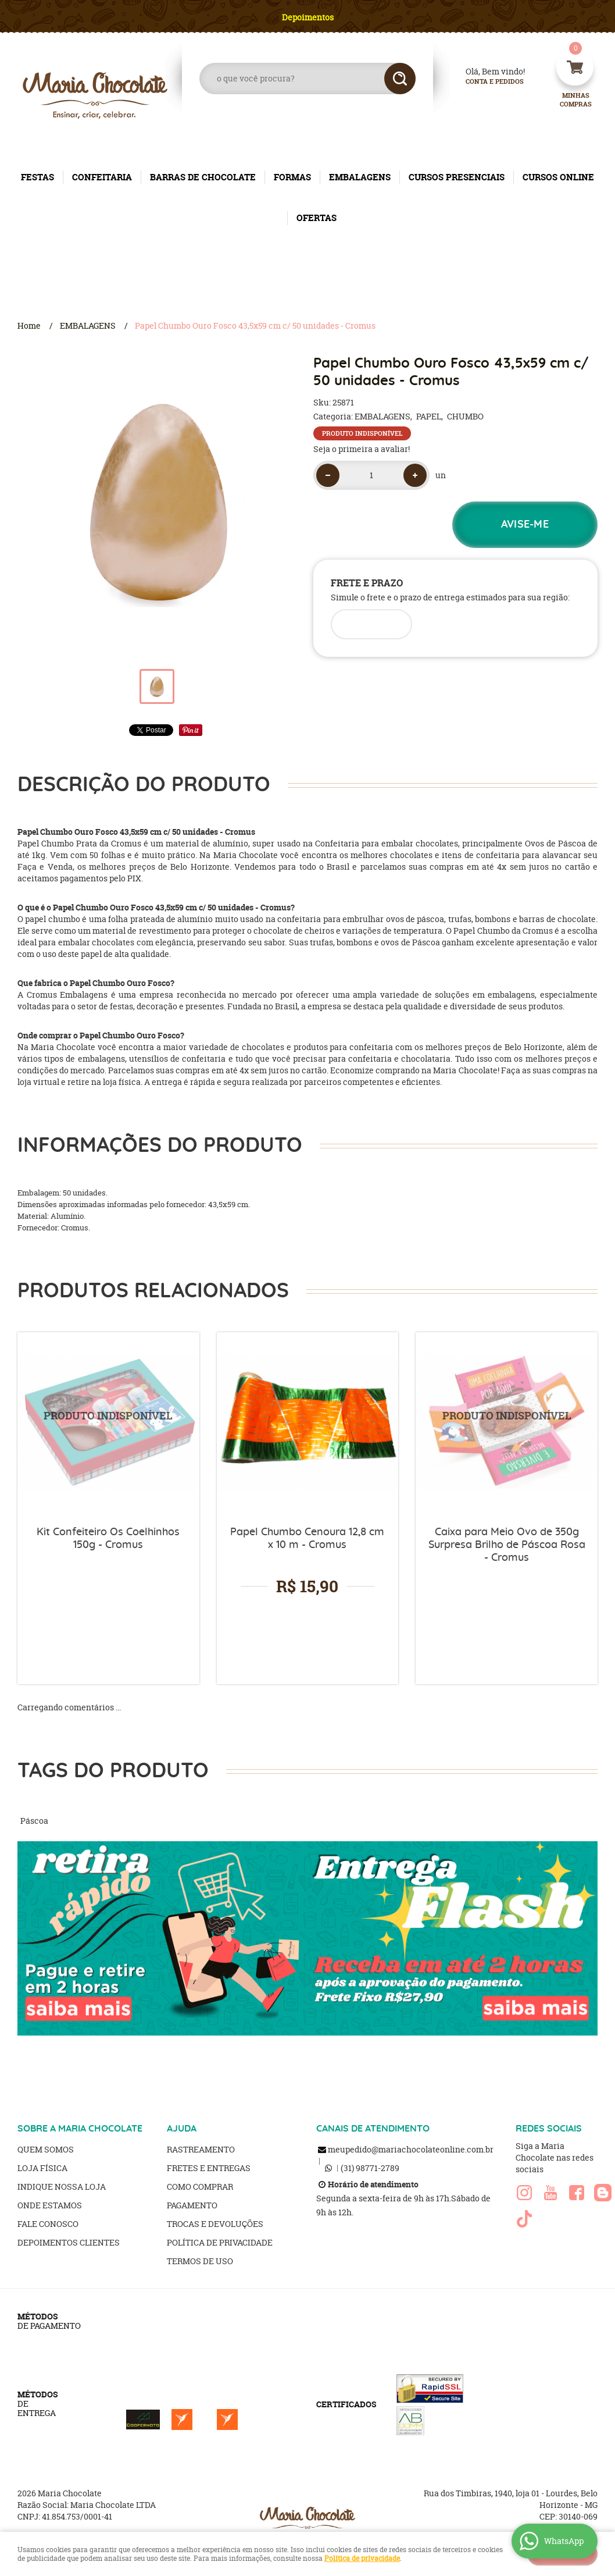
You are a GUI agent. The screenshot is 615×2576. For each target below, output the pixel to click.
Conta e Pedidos (485, 81)
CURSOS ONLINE (558, 177)
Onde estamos (49, 2205)
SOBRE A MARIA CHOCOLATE (79, 2128)
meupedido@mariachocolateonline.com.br (411, 2149)
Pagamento (192, 2205)
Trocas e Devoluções (215, 2223)
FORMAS (292, 177)
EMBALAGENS (360, 177)
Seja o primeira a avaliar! (361, 448)
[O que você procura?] (400, 78)
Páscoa (34, 1820)
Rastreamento (201, 2149)
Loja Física (42, 2167)
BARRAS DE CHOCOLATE (203, 177)
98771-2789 (370, 2167)
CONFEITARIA (102, 177)
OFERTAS (316, 218)
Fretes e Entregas (209, 2167)
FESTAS (37, 177)
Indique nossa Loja (61, 2186)
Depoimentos (308, 17)
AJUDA (181, 2128)
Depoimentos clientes (68, 2242)
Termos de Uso (200, 2261)
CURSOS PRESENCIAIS (457, 177)
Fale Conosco (47, 2223)
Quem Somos (45, 2149)
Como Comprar (200, 2186)
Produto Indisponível (108, 1423)
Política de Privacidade (220, 2242)
